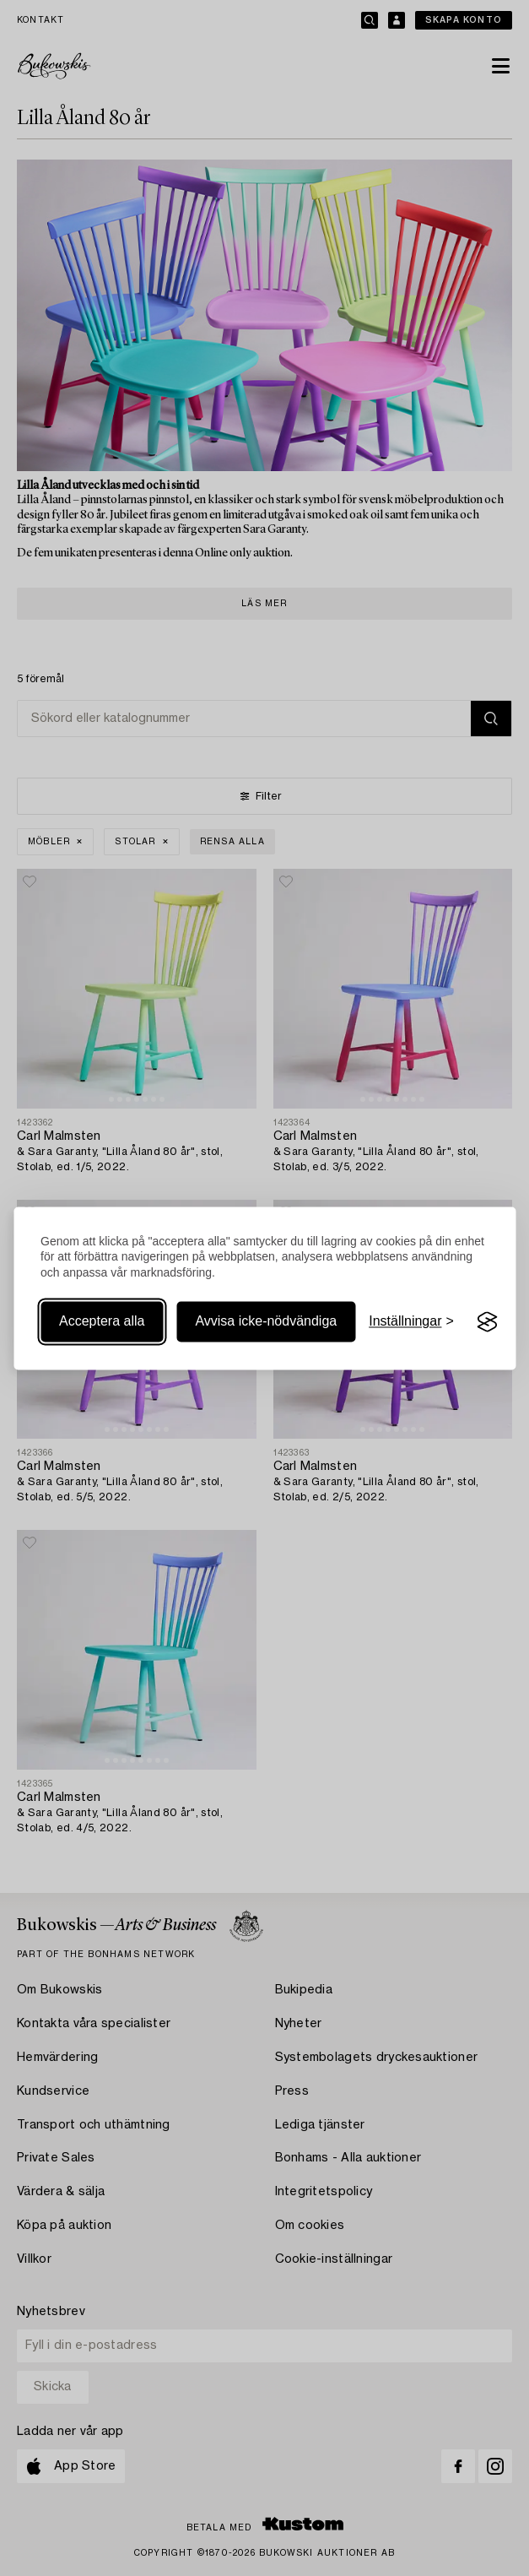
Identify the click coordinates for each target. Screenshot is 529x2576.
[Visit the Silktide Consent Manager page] (487, 1322)
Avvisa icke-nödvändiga (266, 1322)
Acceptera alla (101, 1322)
